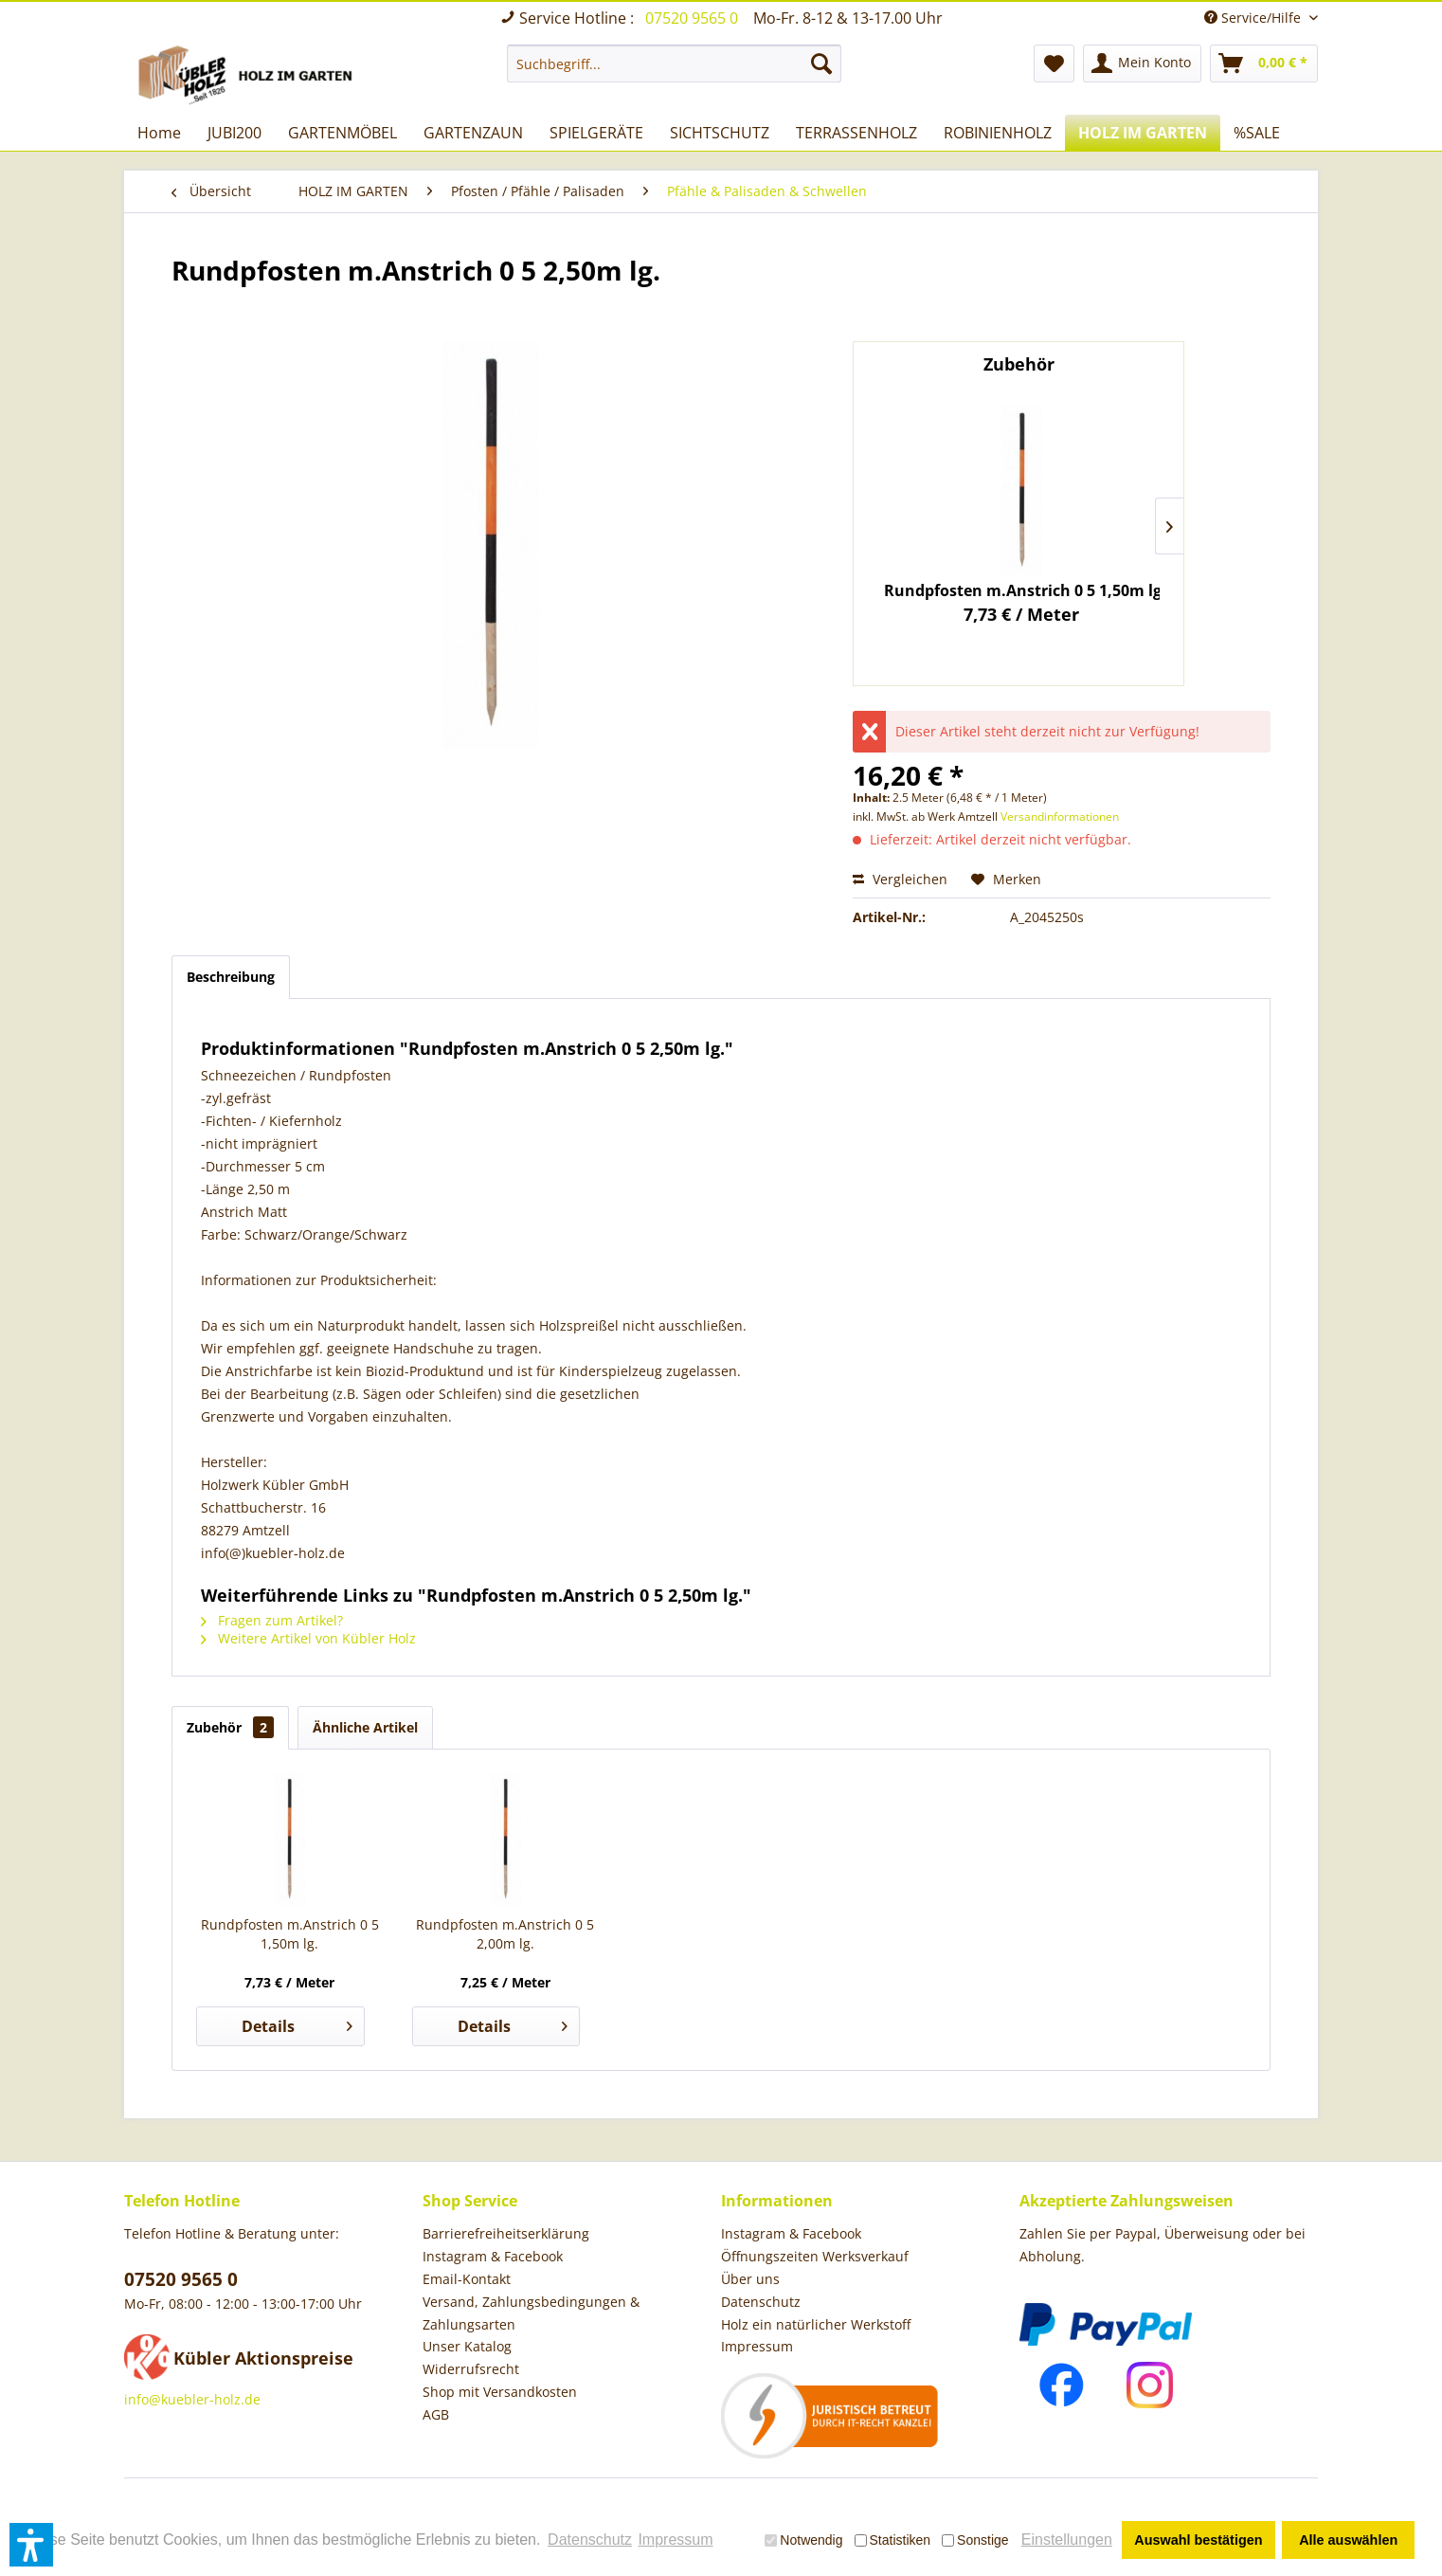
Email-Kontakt (467, 2279)
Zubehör (230, 1727)
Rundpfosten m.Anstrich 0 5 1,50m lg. (1022, 590)
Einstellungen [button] (1066, 2539)
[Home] (159, 133)
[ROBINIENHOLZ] (997, 133)
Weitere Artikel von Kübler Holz (308, 1638)
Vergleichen (900, 879)
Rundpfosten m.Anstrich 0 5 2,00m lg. (505, 1933)
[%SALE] (1256, 133)
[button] (31, 2545)
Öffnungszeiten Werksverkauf (815, 2256)
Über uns (750, 2279)
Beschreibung (231, 977)
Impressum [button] (675, 2539)
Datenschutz (761, 2302)
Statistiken (893, 2540)
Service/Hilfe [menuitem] (1254, 18)
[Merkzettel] (1054, 63)
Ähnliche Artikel (365, 1727)
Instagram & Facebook (493, 2256)
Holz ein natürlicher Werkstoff (815, 2324)
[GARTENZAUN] (473, 133)
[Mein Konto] (1142, 63)
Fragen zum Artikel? (272, 1620)
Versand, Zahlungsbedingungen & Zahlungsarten (531, 2313)
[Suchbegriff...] (674, 63)
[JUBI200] (234, 133)
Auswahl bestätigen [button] (1198, 2540)
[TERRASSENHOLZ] (856, 133)
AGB (436, 2414)
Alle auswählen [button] (1348, 2540)
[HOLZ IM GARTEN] (1142, 133)
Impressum (757, 2346)
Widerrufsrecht (471, 2369)
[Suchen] (821, 63)
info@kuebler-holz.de (192, 2399)
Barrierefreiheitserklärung (506, 2233)
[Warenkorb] (1264, 63)
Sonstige (975, 2540)
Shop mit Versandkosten (500, 2392)
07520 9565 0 (693, 18)
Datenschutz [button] (590, 2539)
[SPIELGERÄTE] (596, 133)
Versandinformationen (1059, 816)
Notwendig (803, 2540)
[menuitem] (674, 63)
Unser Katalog (467, 2346)
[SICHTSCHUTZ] (720, 133)
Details (297, 2024)
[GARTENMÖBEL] (342, 133)
